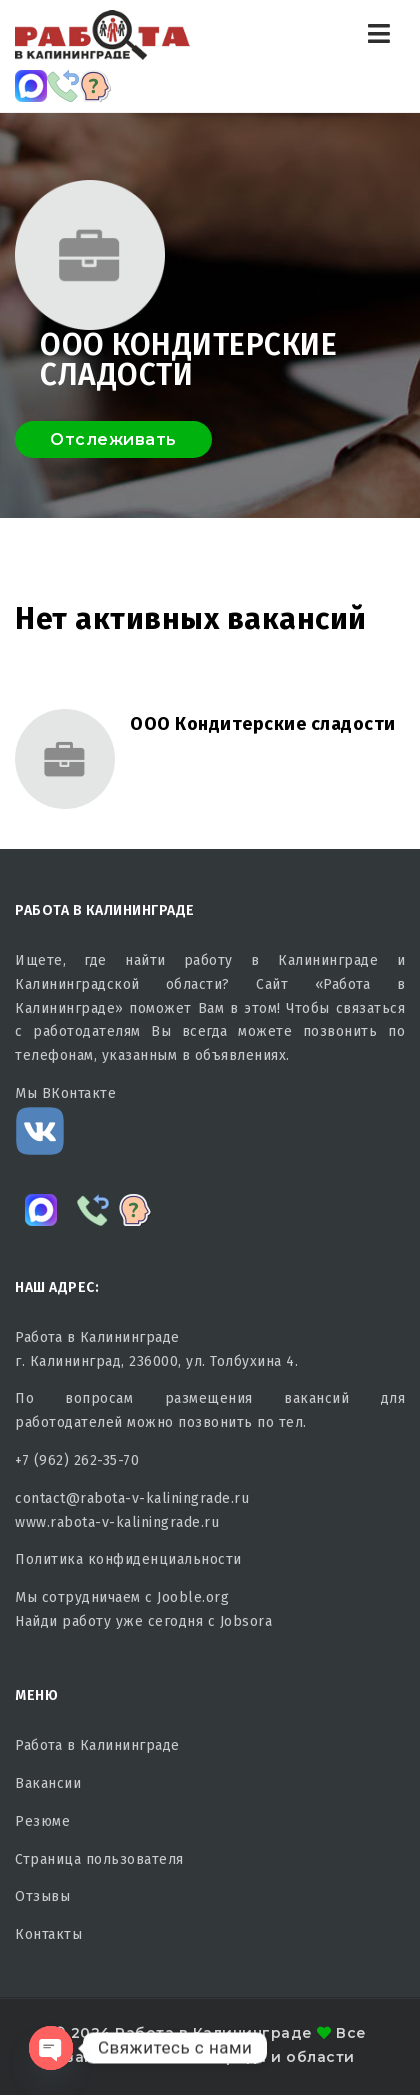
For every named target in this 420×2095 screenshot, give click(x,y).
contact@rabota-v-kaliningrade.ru (132, 1498)
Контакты (48, 1934)
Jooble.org (193, 1597)
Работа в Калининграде (97, 1745)
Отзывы (42, 1896)
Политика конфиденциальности (128, 1559)
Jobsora (246, 1621)
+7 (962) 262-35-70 (77, 1460)
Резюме (42, 1821)
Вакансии (48, 1783)
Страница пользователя (99, 1859)
